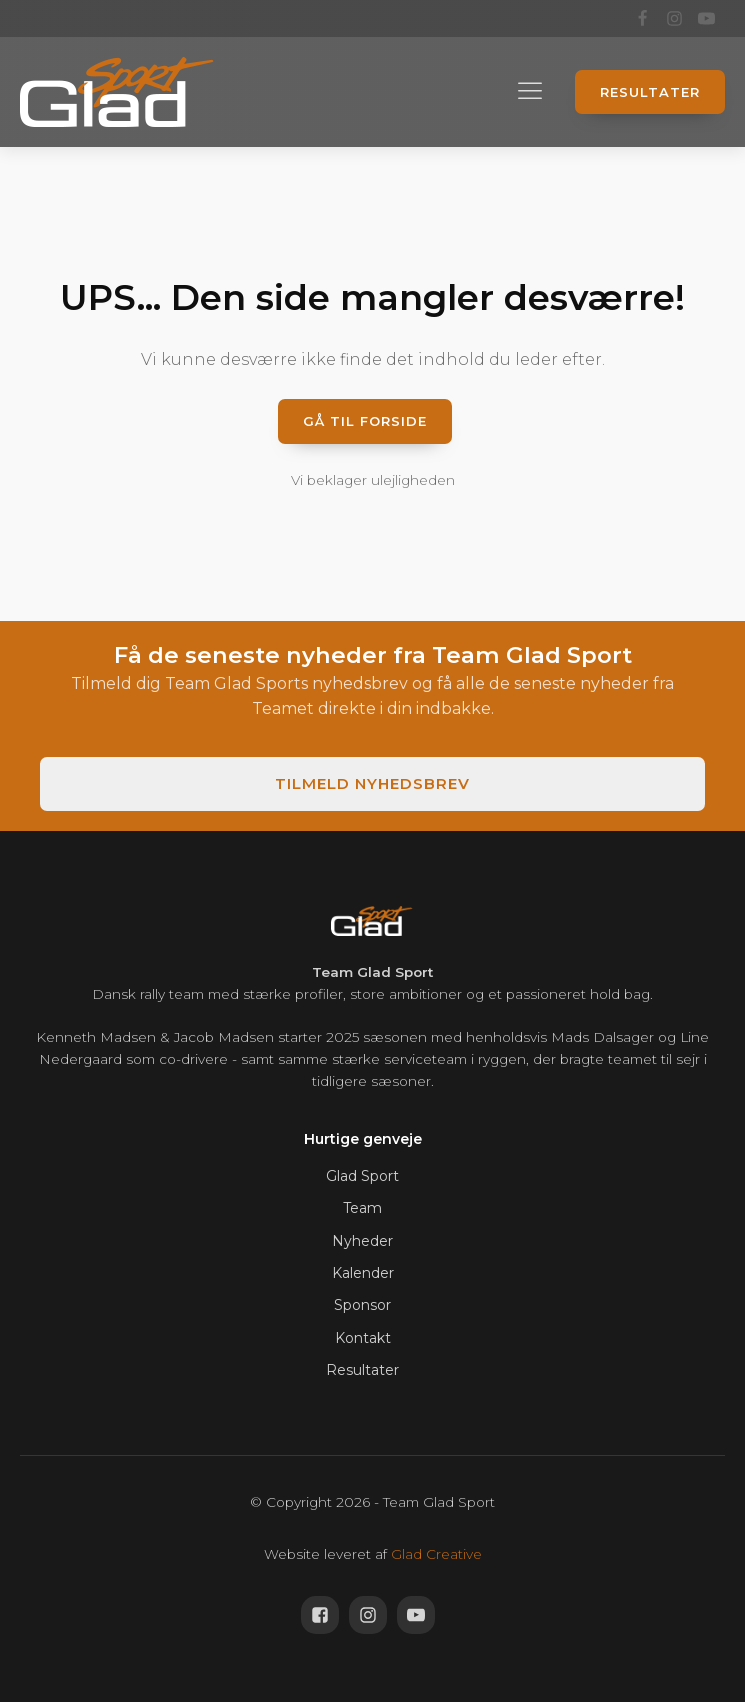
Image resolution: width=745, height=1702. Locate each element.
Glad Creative (436, 1554)
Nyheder (362, 1241)
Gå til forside (365, 421)
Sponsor (362, 1305)
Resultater (650, 92)
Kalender (363, 1273)
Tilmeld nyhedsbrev (372, 783)
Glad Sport (362, 1176)
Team (362, 1208)
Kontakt (363, 1338)
